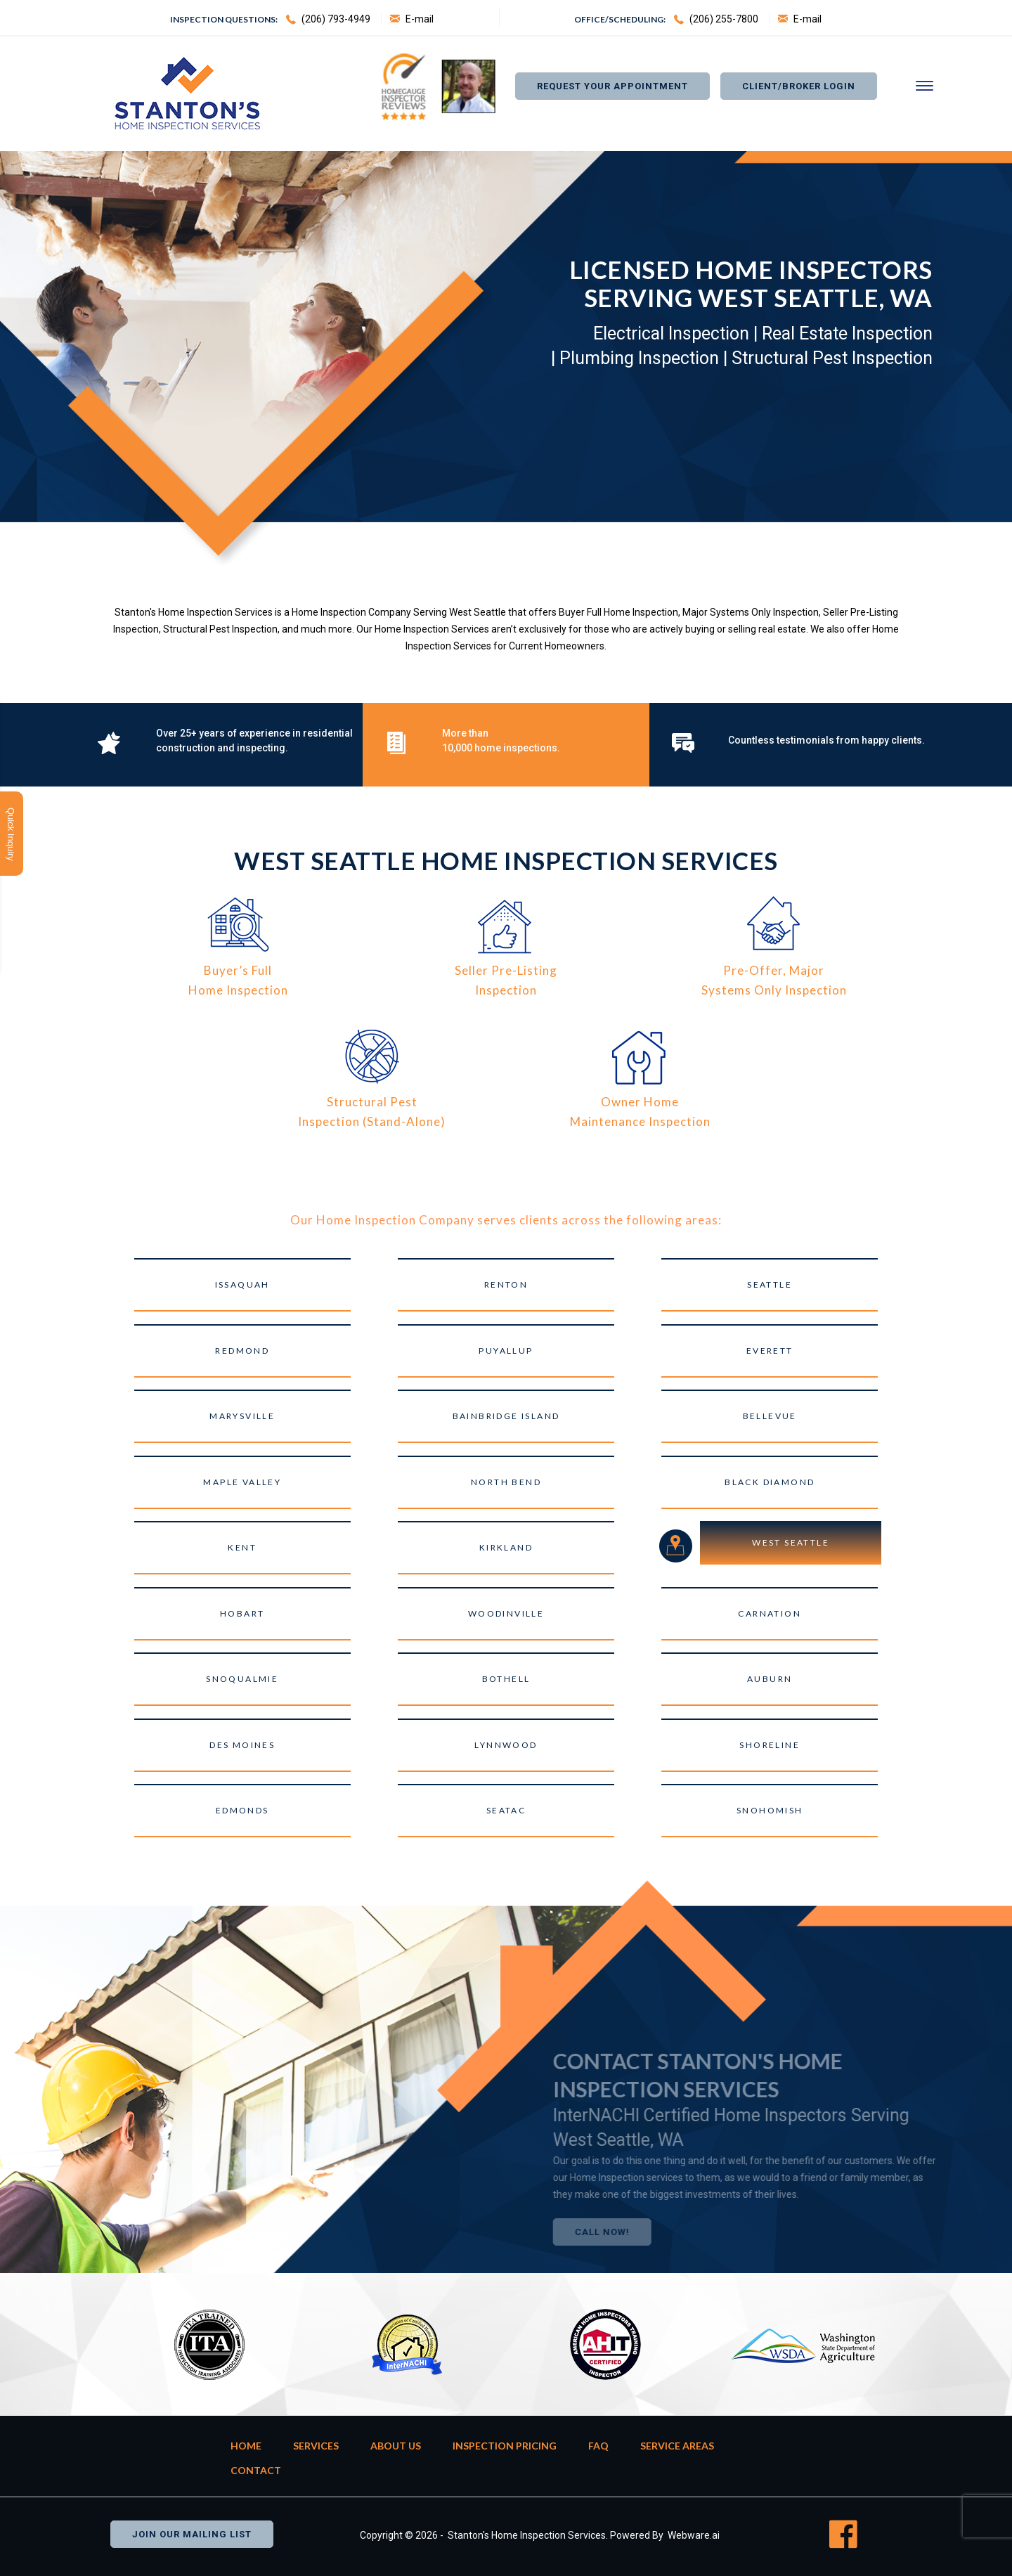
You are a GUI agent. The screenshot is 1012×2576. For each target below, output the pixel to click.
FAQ (598, 2446)
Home (246, 2446)
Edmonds (242, 1810)
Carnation (769, 1613)
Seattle (769, 1284)
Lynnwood (505, 1745)
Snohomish (770, 1810)
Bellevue (770, 1416)
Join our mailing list (192, 2534)
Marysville (242, 1416)
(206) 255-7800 (723, 19)
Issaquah (242, 1284)
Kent (242, 1547)
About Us (395, 2446)
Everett (769, 1350)
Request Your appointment (612, 86)
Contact (256, 2470)
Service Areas (677, 2446)
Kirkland (506, 1547)
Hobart (242, 1613)
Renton (506, 1284)
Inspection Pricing (505, 2446)
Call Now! (633, 2232)
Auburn (769, 1679)
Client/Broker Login (798, 86)
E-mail (420, 19)
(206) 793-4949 (335, 19)
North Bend (506, 1482)
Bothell (506, 1679)
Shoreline (769, 1745)
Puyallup (506, 1350)
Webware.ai (694, 2535)
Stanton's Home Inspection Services (527, 2535)
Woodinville (506, 1613)
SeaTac (506, 1810)
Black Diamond (770, 1482)
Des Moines (242, 1745)
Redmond (242, 1350)
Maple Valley (242, 1482)
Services (316, 2446)
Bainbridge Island (506, 1416)
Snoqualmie (242, 1679)
